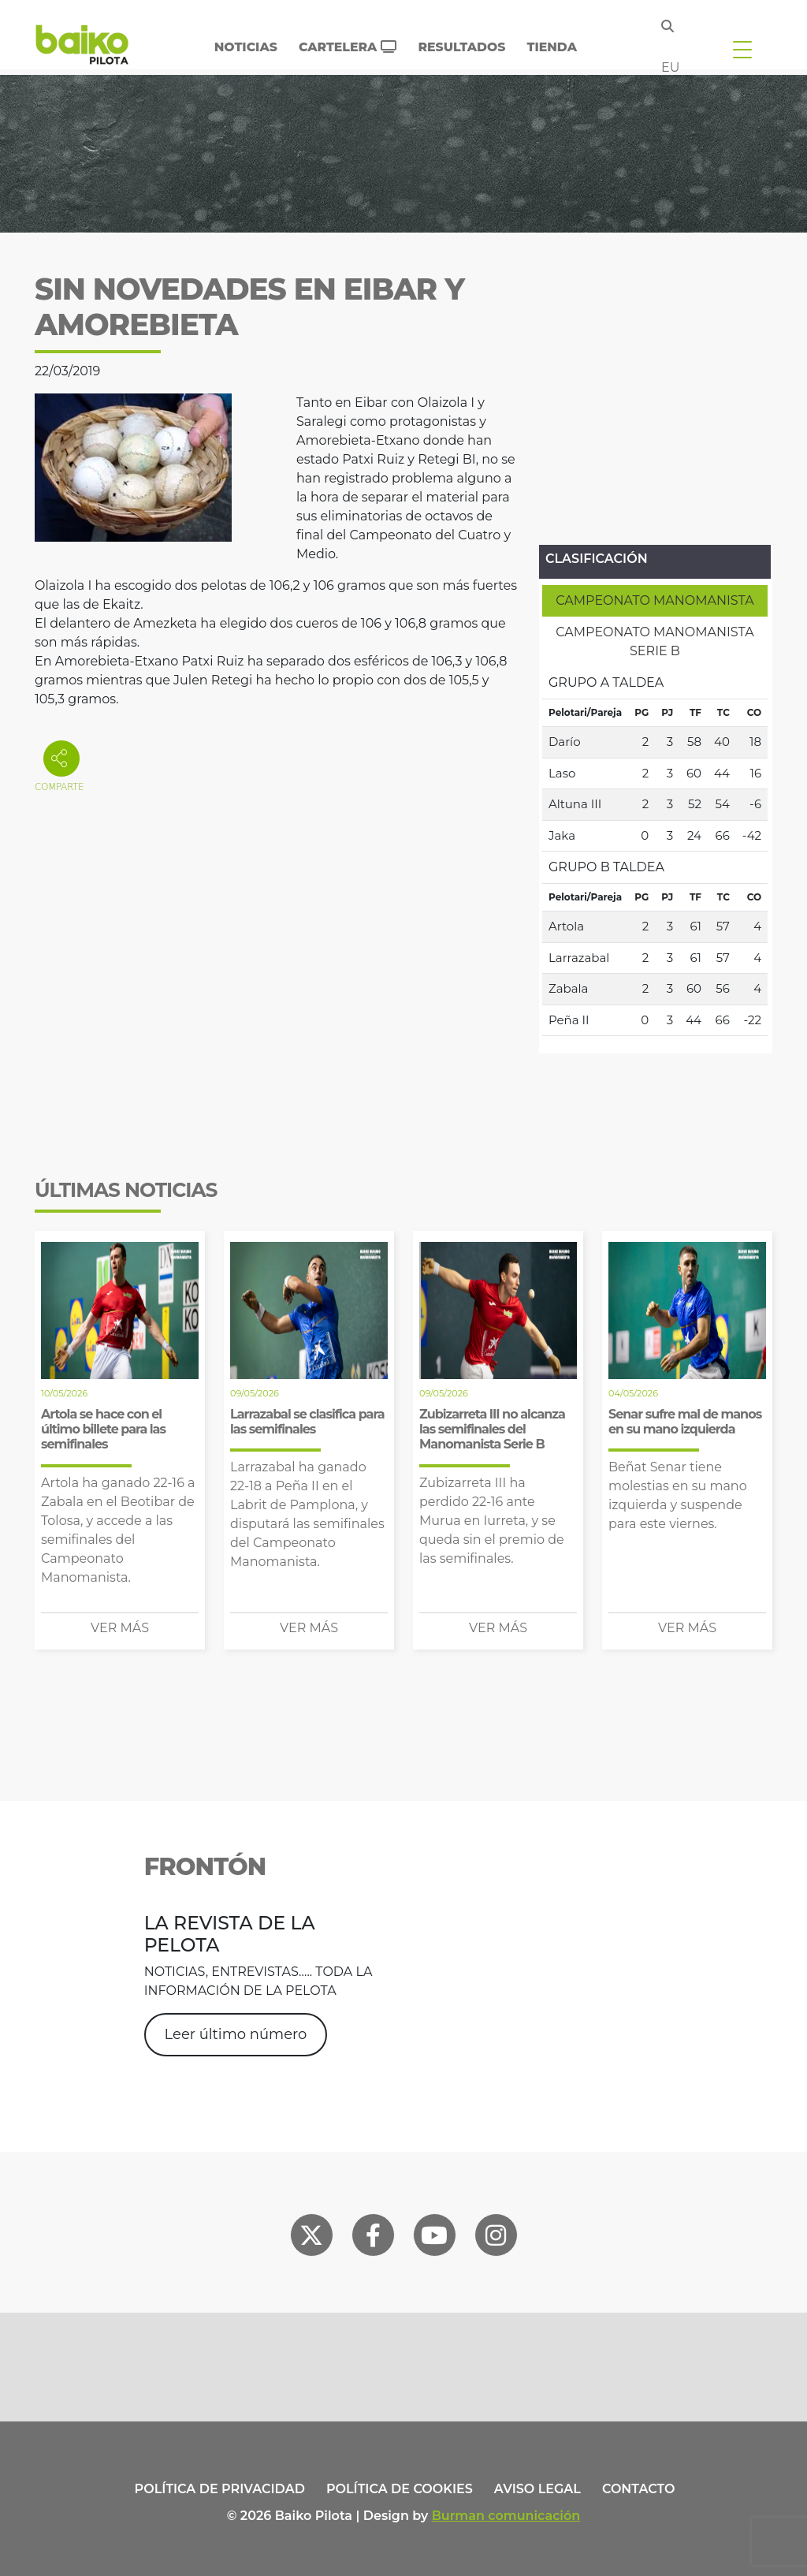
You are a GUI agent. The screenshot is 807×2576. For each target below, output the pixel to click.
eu (670, 67)
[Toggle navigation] (742, 49)
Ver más (120, 1627)
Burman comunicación (506, 2515)
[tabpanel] (655, 851)
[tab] (655, 601)
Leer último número (236, 2034)
